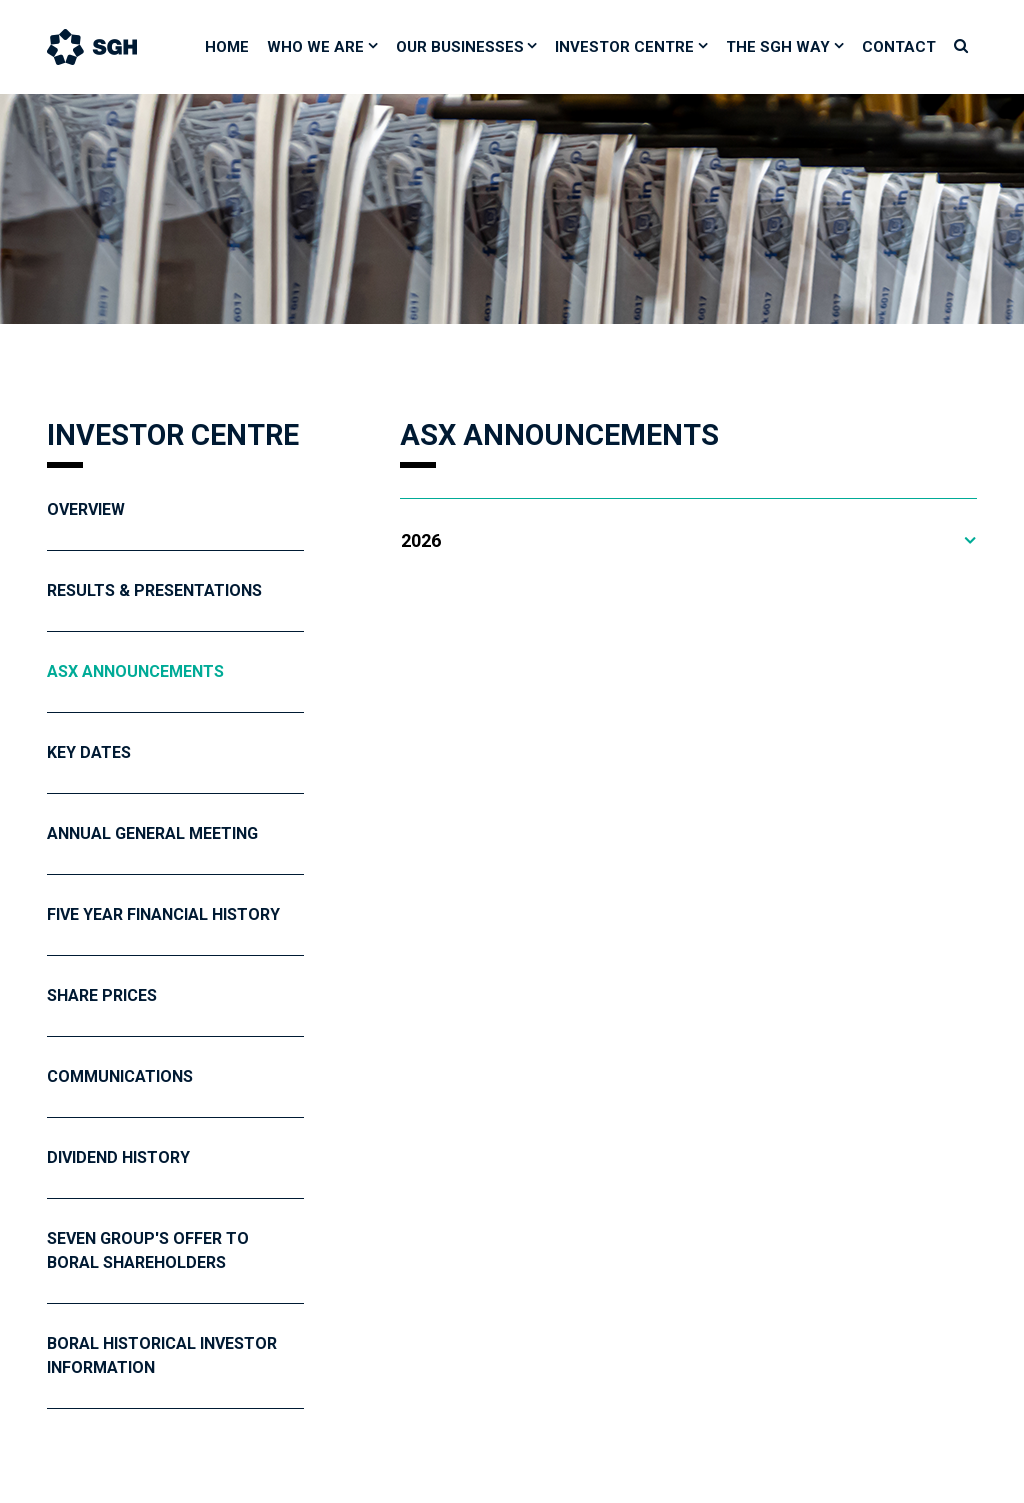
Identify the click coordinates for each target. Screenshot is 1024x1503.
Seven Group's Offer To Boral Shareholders (148, 1250)
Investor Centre (624, 47)
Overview (86, 509)
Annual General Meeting (152, 833)
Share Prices (102, 995)
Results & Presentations (154, 590)
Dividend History (118, 1157)
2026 (421, 540)
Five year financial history (163, 914)
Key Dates (89, 752)
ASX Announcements (135, 671)
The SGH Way (778, 47)
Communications (120, 1076)
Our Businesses (460, 47)
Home (227, 47)
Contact (899, 47)
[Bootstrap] (112, 47)
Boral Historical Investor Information (162, 1355)
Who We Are (315, 47)
